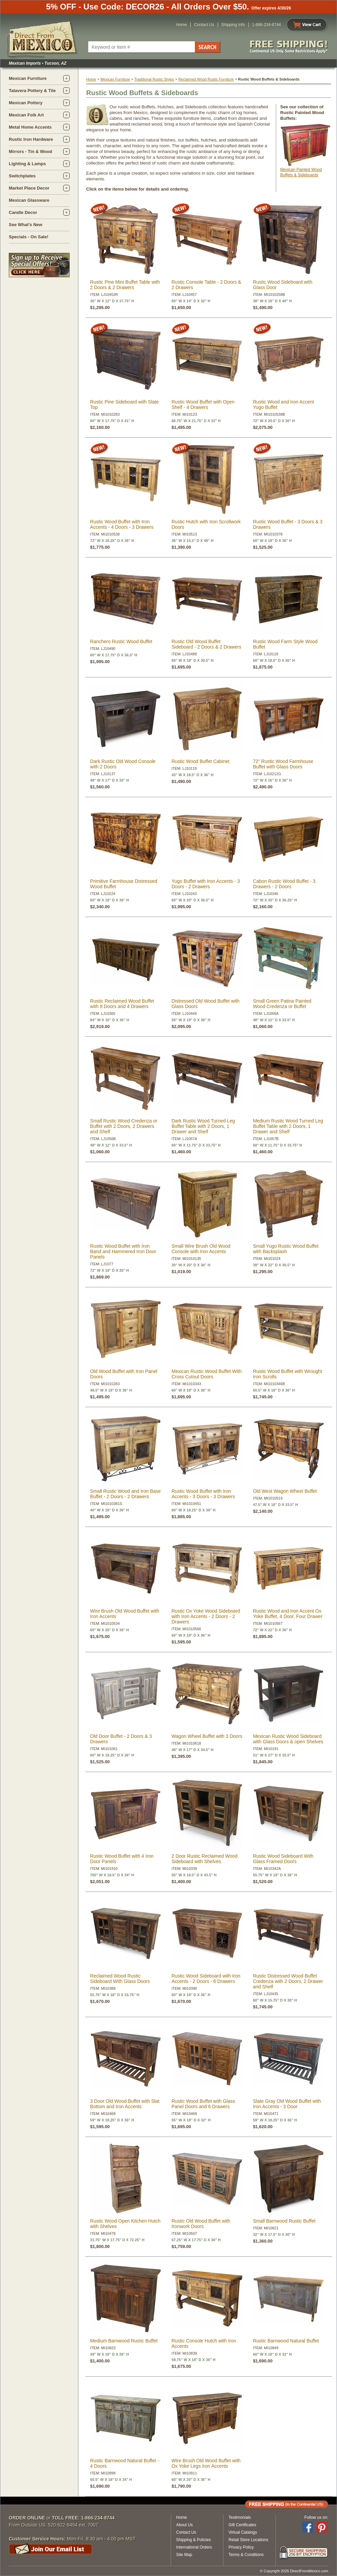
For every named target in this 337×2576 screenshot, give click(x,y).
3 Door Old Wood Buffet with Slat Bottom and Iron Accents (125, 2103)
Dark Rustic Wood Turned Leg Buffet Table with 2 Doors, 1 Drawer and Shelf (203, 1126)
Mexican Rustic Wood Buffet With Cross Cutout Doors (206, 1374)
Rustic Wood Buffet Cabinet (200, 761)
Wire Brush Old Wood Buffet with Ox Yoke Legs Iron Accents (205, 2463)
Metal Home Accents (30, 127)
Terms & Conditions (246, 2554)
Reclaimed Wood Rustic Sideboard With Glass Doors (120, 1978)
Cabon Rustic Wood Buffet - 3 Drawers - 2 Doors (284, 883)
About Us (184, 2525)
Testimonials (239, 2517)
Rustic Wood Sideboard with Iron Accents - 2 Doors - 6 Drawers (205, 1978)
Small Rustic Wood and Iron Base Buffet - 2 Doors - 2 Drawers (125, 1493)
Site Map (184, 2554)
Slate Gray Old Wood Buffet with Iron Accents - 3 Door (287, 2103)
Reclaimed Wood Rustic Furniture (206, 79)
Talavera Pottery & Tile (32, 90)
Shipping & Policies (193, 2539)
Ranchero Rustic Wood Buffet (121, 641)
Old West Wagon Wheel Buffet (285, 1491)
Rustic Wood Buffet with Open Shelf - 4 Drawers (202, 404)
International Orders (194, 2547)
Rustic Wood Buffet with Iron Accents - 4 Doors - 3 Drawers (122, 524)
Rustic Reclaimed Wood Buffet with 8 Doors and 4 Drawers (122, 1003)
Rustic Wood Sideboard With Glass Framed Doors (283, 1858)
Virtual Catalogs (242, 2532)
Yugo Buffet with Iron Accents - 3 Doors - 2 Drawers (205, 883)
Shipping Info (233, 24)
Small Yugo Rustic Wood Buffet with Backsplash (285, 1248)
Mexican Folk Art (26, 114)
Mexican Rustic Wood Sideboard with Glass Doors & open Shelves (288, 1738)
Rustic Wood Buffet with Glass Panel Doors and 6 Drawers (203, 2103)
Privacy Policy (241, 2547)
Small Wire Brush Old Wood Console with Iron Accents (200, 1248)
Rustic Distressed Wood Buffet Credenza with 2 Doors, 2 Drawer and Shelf (288, 1981)
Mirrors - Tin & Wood (30, 151)
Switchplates (22, 175)
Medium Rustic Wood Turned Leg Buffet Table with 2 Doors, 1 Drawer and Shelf (288, 1126)
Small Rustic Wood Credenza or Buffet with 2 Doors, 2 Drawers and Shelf (124, 1126)
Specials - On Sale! (28, 236)
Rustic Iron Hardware (31, 139)
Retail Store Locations (248, 2539)
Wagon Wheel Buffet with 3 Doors (206, 1736)
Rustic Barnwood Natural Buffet (286, 2340)
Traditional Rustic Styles (154, 79)
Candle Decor (23, 212)
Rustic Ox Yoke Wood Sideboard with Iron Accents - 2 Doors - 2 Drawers (205, 1616)
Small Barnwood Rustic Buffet (284, 2221)
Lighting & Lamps (27, 163)
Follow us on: (316, 2517)
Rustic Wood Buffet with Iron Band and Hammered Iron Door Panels (123, 1251)
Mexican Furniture (28, 78)
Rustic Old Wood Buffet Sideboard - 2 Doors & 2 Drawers (206, 644)
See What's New (25, 224)
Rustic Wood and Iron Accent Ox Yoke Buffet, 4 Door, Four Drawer (287, 1613)
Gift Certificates (242, 2525)
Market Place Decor (29, 188)
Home (181, 24)
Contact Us (204, 24)
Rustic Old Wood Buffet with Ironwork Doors (200, 2223)
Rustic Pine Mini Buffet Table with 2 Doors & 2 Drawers (125, 284)
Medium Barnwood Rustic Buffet (124, 2340)
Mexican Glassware (29, 200)
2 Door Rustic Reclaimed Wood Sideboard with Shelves (204, 1858)
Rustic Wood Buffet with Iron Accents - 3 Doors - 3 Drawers (203, 1493)
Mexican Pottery (26, 102)
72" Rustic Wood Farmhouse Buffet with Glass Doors (283, 764)
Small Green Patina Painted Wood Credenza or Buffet (282, 1003)
